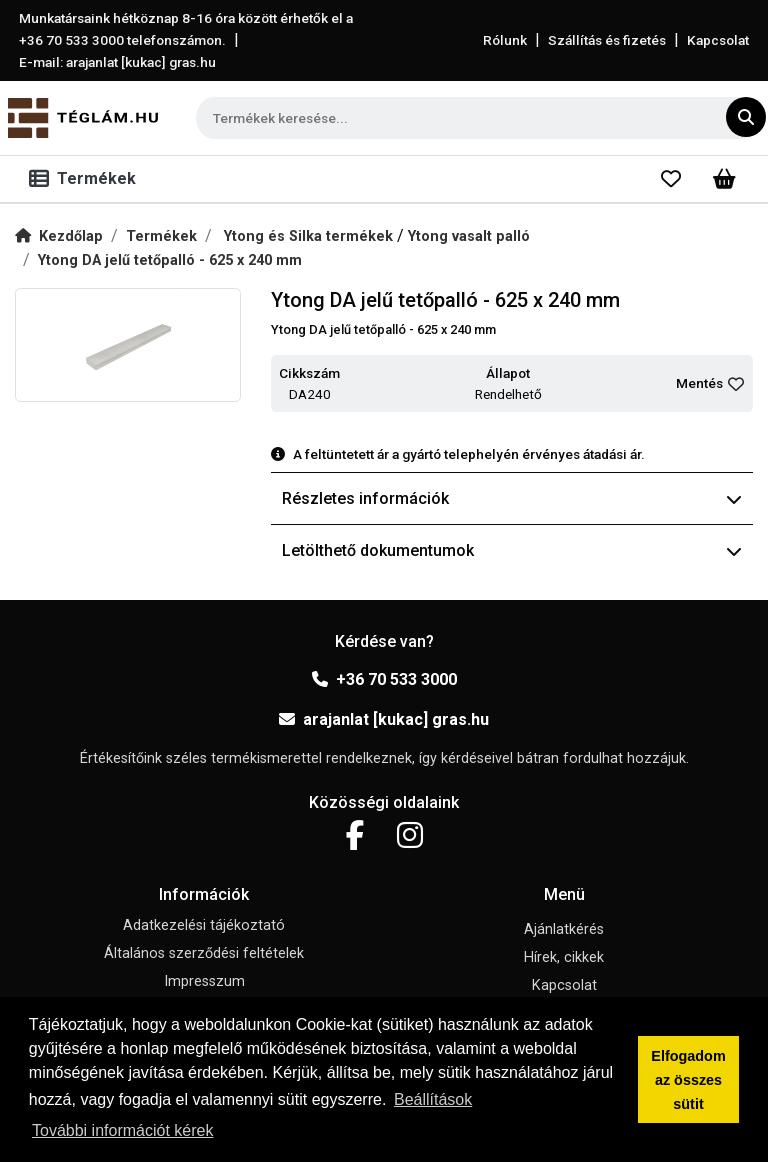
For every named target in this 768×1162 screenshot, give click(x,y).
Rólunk (505, 40)
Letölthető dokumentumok (512, 550)
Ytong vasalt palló (469, 236)
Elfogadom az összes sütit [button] (688, 1080)
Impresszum (204, 981)
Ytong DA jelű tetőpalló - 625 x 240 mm (170, 260)
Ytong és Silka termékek (310, 236)
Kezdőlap (59, 236)
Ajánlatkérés (564, 929)
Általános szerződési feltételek (204, 953)
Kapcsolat (718, 40)
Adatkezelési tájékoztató (204, 925)
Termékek (161, 236)
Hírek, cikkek (564, 957)
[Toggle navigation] (86, 179)
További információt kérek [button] (122, 1130)
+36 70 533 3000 (384, 679)
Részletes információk (512, 498)
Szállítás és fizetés (607, 40)
